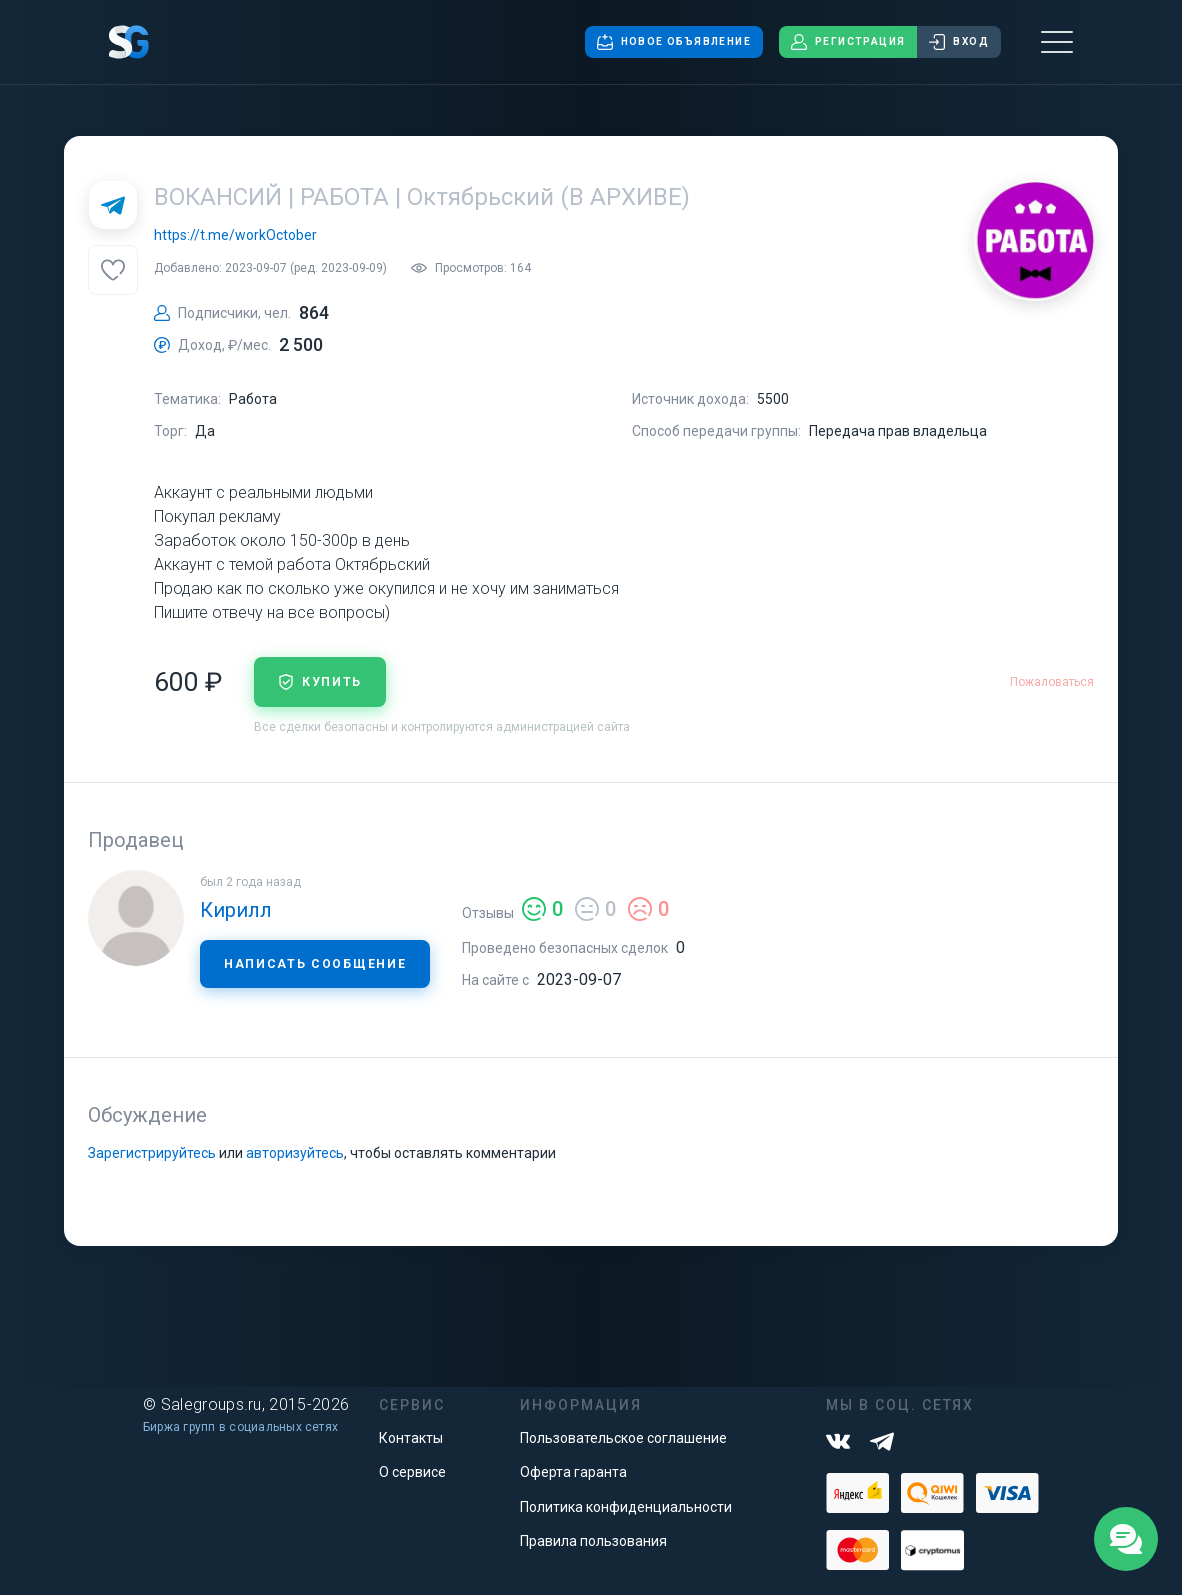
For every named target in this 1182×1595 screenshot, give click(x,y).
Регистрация (848, 42)
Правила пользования (593, 1541)
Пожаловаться (1052, 682)
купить (320, 682)
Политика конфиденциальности (626, 1507)
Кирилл (236, 910)
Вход (959, 42)
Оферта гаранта (573, 1472)
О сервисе (412, 1472)
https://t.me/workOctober (235, 235)
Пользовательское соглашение (623, 1438)
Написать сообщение (315, 964)
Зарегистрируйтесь (152, 1153)
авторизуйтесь (295, 1153)
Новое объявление (674, 42)
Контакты (411, 1438)
